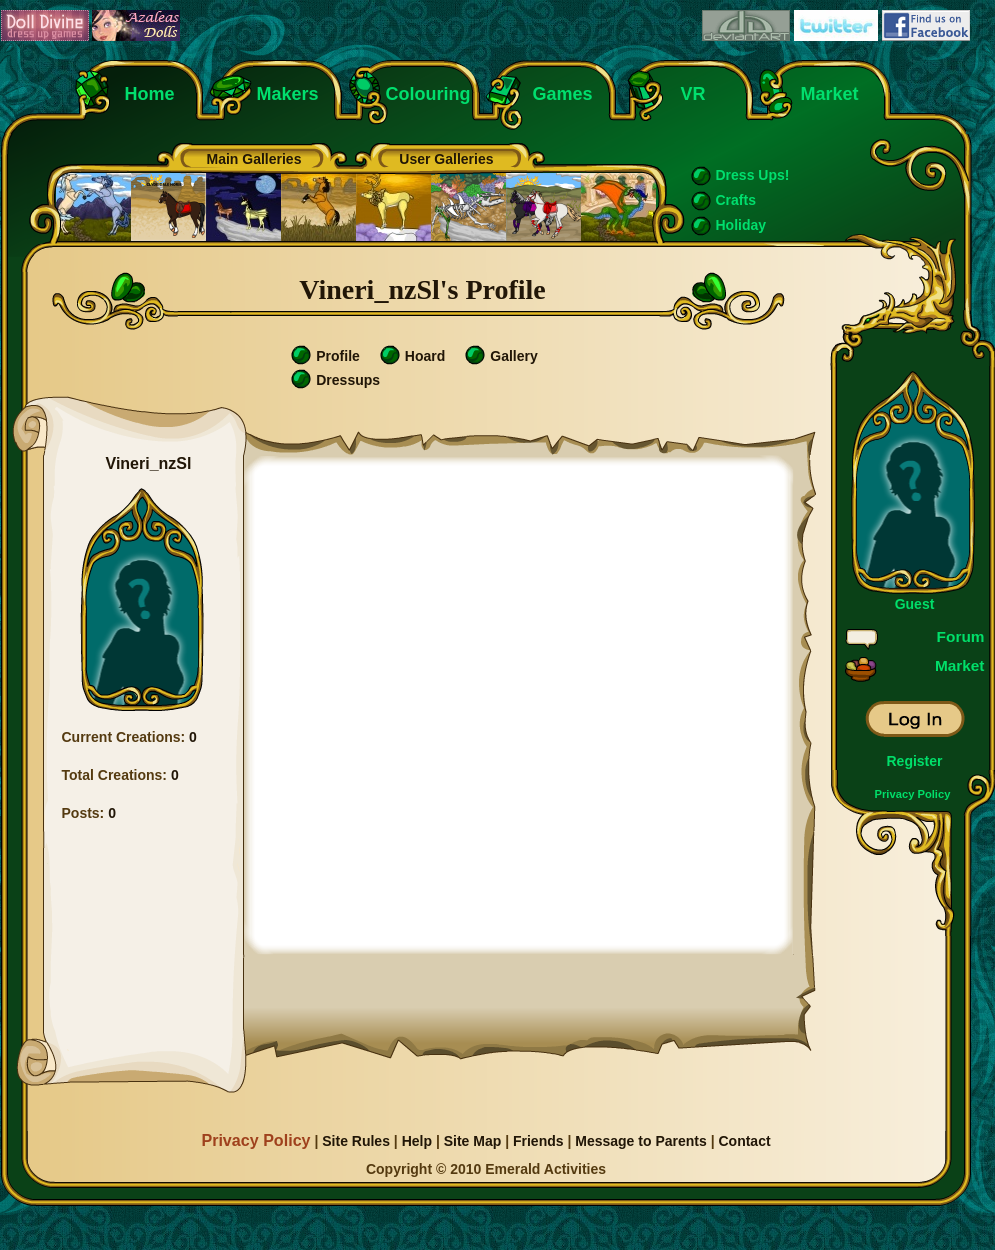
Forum (961, 636)
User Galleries (446, 159)
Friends (538, 1141)
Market (830, 94)
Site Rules (356, 1141)
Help (417, 1141)
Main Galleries (254, 159)
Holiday (741, 225)
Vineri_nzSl (149, 463)
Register (914, 761)
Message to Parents (641, 1141)
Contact (744, 1141)
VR (688, 94)
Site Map (473, 1141)
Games (563, 94)
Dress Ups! (753, 175)
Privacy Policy (913, 794)
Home (150, 94)
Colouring (428, 94)
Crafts (736, 200)
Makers (288, 94)
